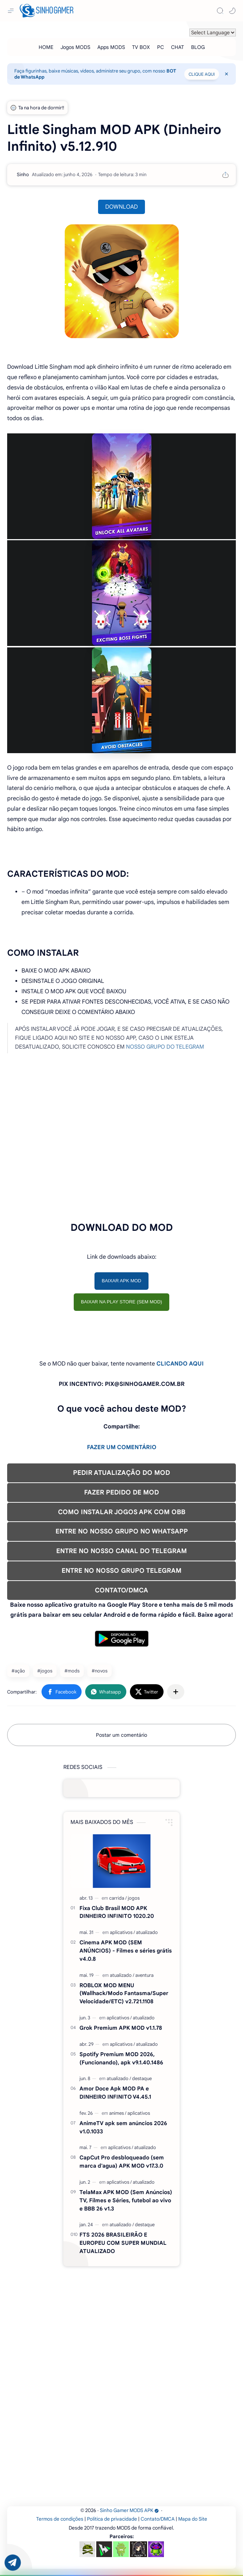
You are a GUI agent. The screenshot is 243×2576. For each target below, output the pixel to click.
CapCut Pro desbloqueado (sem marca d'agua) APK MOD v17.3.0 (121, 2161)
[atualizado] (147, 1932)
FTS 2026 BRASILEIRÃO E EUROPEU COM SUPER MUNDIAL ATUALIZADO (122, 2242)
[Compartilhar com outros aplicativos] (175, 1691)
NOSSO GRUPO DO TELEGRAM (165, 1046)
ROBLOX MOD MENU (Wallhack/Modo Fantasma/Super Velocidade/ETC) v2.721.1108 (123, 1993)
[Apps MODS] (111, 47)
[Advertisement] (121, 1146)
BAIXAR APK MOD (121, 1280)
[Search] (220, 10)
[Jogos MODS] (75, 47)
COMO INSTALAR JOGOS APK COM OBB (121, 1512)
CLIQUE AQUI (202, 74)
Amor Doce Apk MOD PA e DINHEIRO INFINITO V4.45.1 (115, 2092)
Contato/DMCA (158, 2519)
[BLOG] (198, 47)
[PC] (160, 47)
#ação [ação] (18, 1671)
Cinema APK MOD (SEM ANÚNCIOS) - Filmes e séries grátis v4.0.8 (125, 1950)
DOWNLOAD (121, 206)
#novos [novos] (99, 1671)
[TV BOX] (141, 47)
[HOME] (46, 47)
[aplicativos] (122, 1932)
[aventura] (144, 1975)
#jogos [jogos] (44, 1671)
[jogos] (134, 1898)
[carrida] (118, 1898)
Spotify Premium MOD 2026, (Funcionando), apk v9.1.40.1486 (121, 2058)
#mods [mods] (71, 1671)
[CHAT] (177, 47)
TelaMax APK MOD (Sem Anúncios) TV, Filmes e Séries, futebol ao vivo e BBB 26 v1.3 (125, 2200)
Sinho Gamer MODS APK (129, 2510)
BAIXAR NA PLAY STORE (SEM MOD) (121, 1301)
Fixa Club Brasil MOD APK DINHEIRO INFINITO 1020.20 (116, 1912)
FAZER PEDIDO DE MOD (121, 1492)
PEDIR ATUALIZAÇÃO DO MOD (121, 1473)
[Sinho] (23, 174)
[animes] (117, 2113)
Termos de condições (59, 2519)
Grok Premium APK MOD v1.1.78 (120, 2027)
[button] (232, 10)
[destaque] (142, 2078)
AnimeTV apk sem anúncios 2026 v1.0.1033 (123, 2127)
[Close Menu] (226, 74)
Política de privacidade (112, 2519)
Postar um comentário (121, 1735)
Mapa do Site (192, 2519)
